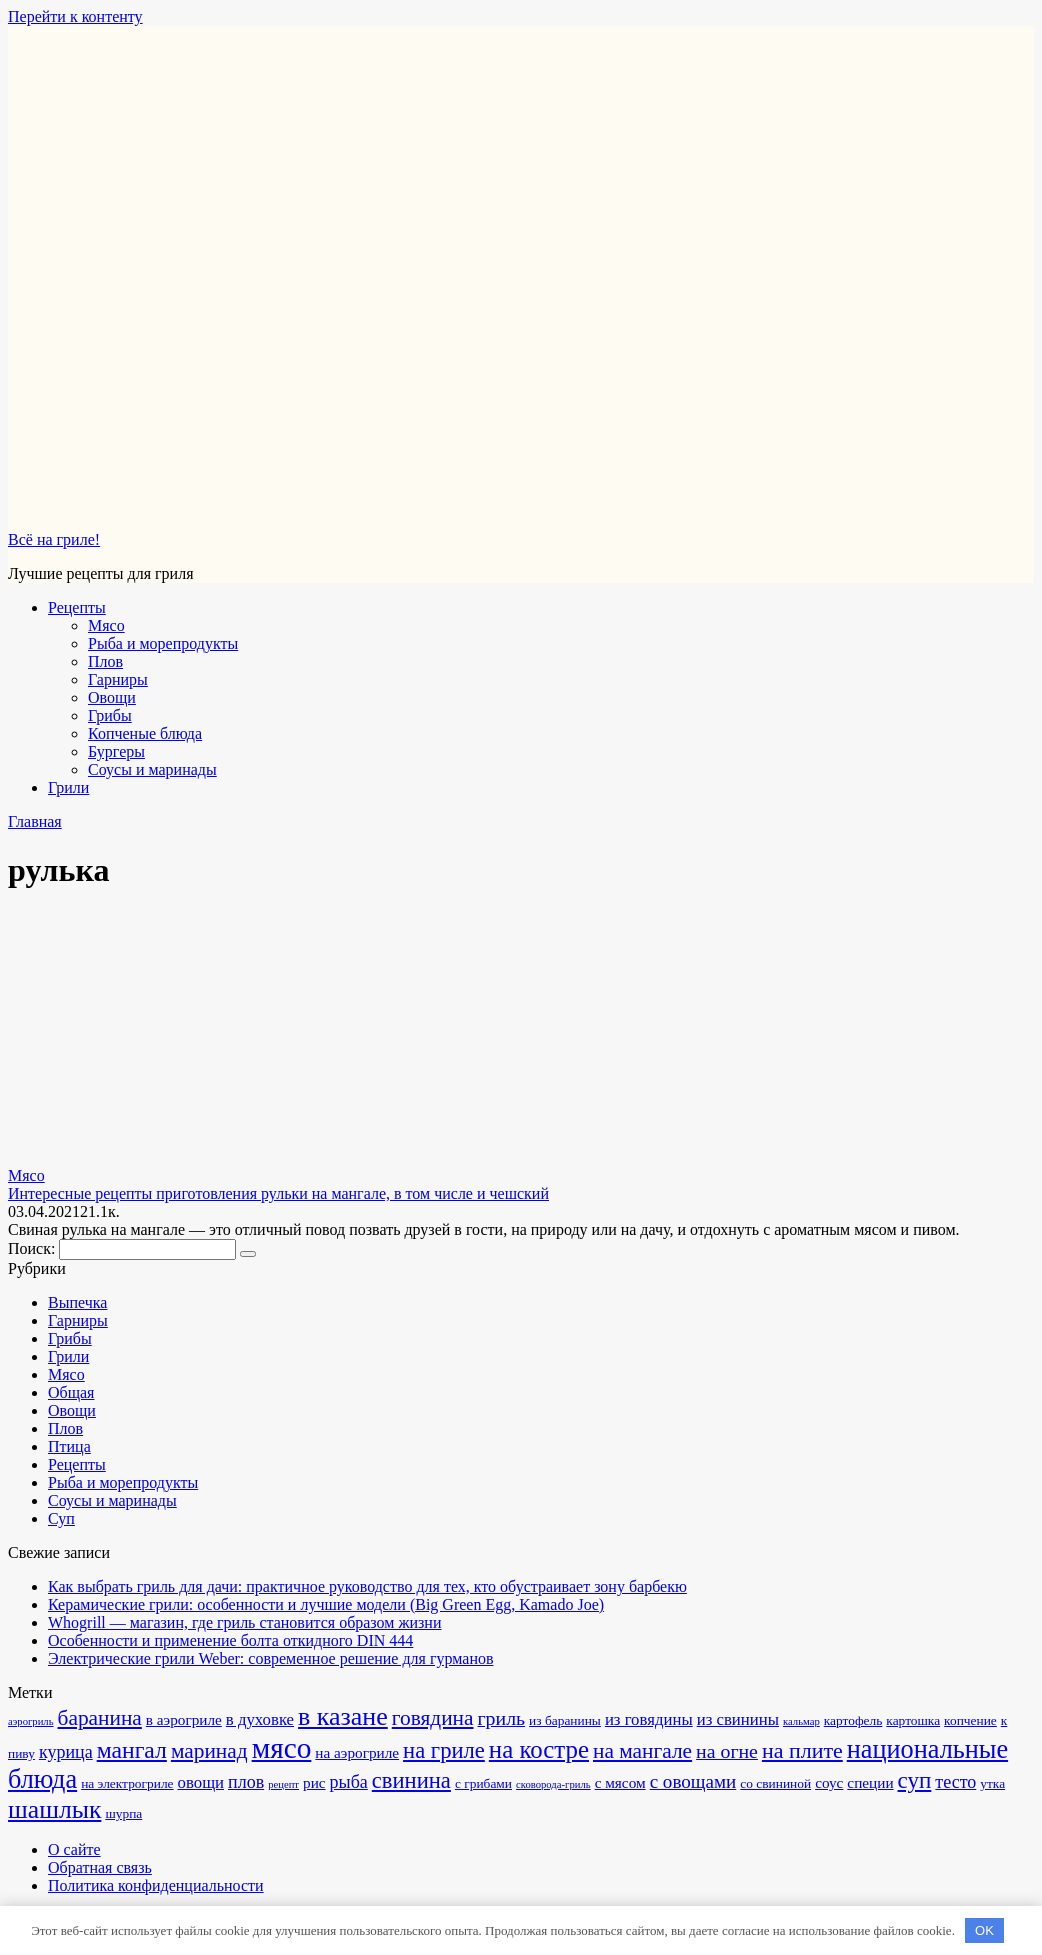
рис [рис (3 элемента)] (314, 1782)
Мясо (106, 625)
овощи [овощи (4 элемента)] (201, 1782)
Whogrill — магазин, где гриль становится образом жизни (244, 1622)
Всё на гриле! (54, 539)
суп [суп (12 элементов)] (915, 1780)
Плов (105, 661)
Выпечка (77, 1302)
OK (984, 1930)
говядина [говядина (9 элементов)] (433, 1718)
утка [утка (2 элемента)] (992, 1783)
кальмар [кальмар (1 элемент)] (801, 1721)
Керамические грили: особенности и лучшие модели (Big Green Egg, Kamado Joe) (326, 1604)
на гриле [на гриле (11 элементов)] (444, 1750)
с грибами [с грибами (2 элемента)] (483, 1783)
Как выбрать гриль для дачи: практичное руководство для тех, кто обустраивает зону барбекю (367, 1586)
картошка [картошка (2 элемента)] (913, 1720)
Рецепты (77, 607)
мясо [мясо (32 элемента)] (282, 1748)
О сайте (74, 1849)
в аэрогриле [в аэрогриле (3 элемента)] (184, 1719)
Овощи (112, 697)
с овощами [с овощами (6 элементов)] (693, 1781)
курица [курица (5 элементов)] (66, 1752)
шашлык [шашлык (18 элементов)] (54, 1809)
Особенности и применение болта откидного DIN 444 (230, 1640)
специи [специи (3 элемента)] (870, 1782)
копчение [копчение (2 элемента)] (970, 1720)
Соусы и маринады (152, 769)
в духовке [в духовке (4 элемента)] (260, 1719)
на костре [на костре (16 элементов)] (539, 1749)
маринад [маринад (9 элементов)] (209, 1751)
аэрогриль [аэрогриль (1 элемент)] (31, 1721)
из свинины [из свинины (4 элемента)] (738, 1719)
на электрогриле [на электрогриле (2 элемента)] (127, 1783)
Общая (71, 1392)
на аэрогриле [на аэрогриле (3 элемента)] (357, 1752)
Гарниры (118, 679)
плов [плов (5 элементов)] (246, 1782)
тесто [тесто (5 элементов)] (955, 1782)
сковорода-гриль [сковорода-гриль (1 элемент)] (553, 1784)
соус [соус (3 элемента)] (829, 1782)
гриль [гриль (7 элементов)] (501, 1718)
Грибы (110, 715)
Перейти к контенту (75, 16)
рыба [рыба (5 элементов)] (349, 1782)
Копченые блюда (145, 733)
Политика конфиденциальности (156, 1885)
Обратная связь (100, 1867)
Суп (61, 1518)
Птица (69, 1446)
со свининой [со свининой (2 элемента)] (775, 1783)
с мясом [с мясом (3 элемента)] (620, 1782)
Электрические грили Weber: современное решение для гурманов (271, 1658)
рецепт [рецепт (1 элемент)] (283, 1784)
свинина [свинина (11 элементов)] (411, 1780)
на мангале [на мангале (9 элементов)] (642, 1751)
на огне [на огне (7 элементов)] (727, 1751)
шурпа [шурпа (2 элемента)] (123, 1813)
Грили (68, 787)
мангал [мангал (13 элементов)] (132, 1750)
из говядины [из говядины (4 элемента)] (649, 1719)
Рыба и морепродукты (163, 643)
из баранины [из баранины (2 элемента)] (565, 1720)
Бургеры (116, 751)
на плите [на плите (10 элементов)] (802, 1750)
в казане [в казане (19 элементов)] (343, 1716)
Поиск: (33, 1248)
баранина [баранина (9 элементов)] (100, 1718)
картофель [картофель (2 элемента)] (853, 1720)
